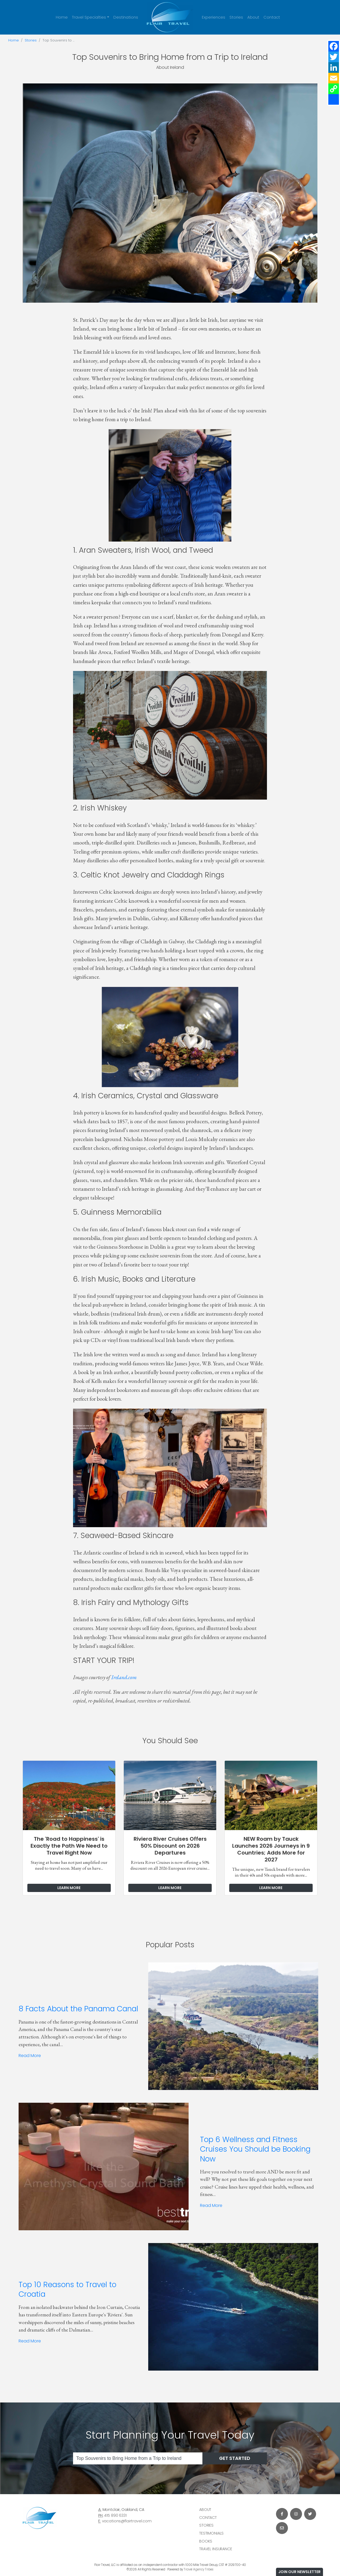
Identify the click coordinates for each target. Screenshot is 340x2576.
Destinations (125, 17)
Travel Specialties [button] (89, 17)
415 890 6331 (115, 2515)
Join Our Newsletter (299, 2571)
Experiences (213, 17)
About (253, 17)
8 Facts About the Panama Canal (78, 2009)
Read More (30, 2056)
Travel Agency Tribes (199, 2569)
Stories (236, 17)
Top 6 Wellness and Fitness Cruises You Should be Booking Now (255, 2149)
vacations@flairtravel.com (127, 2521)
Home (62, 17)
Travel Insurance (215, 2549)
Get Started (234, 2458)
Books (205, 2541)
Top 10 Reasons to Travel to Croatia (67, 2289)
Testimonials (211, 2533)
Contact (272, 17)
